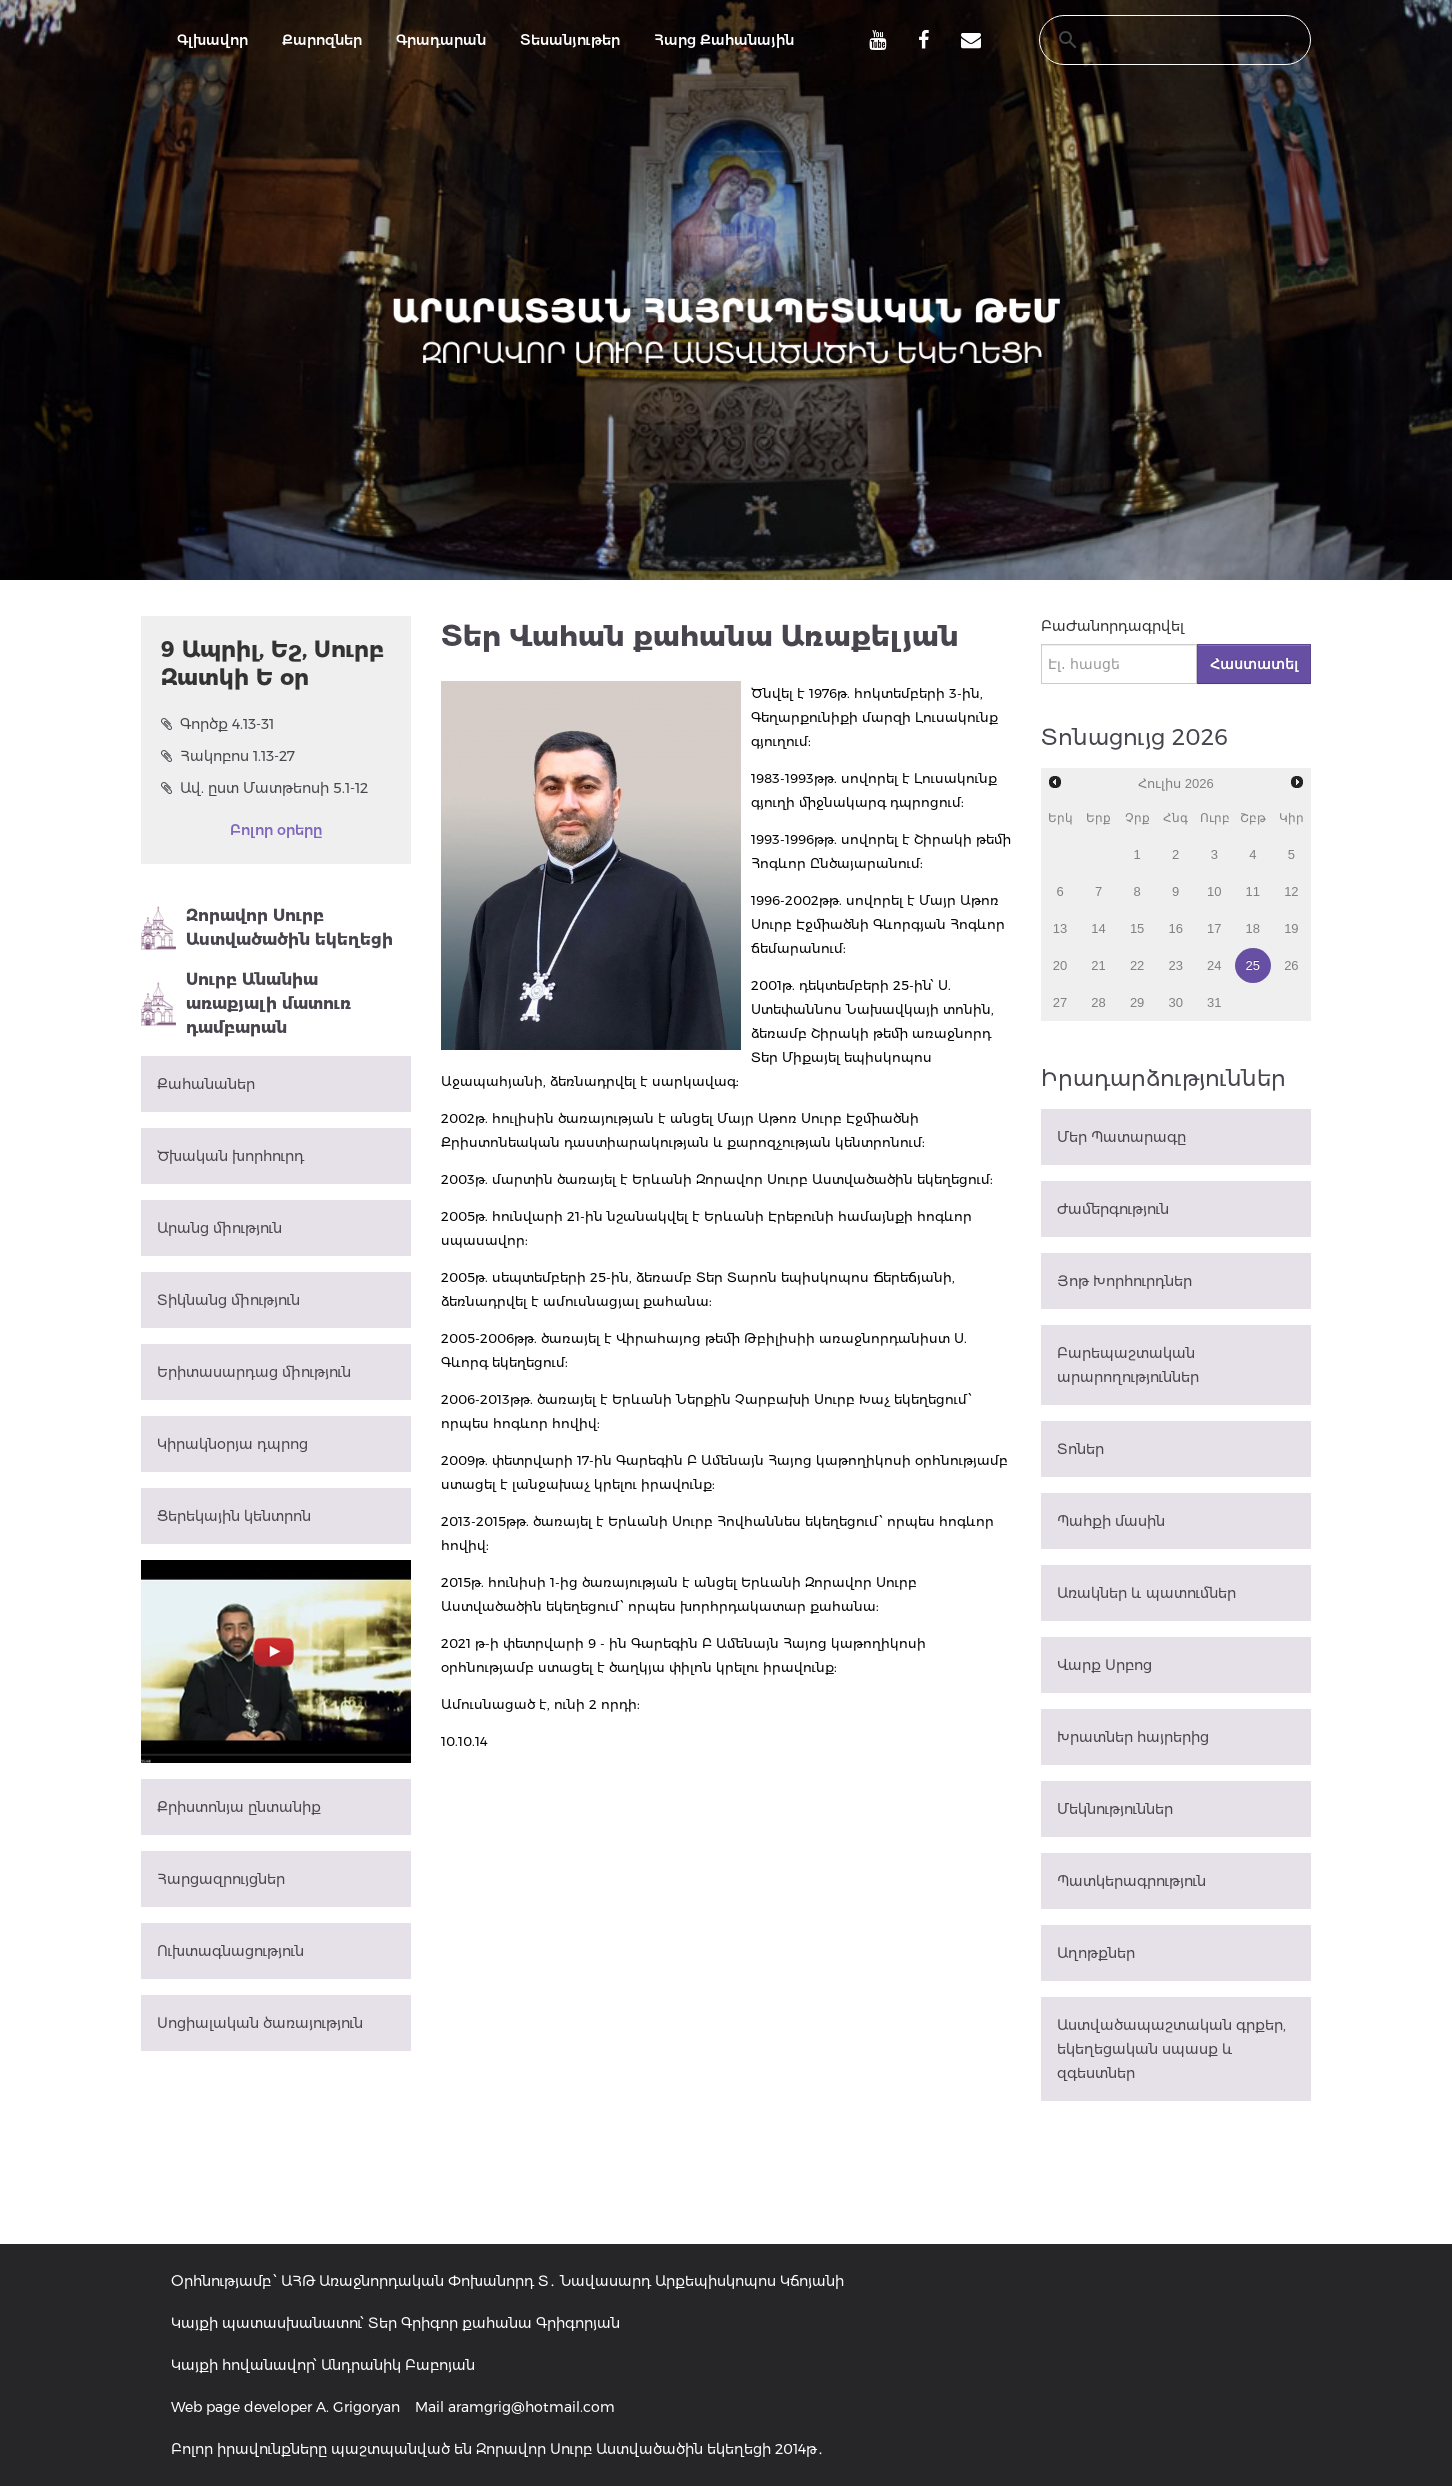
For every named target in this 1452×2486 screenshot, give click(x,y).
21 (1098, 965)
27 (1060, 1002)
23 (1175, 965)
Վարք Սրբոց (1104, 1665)
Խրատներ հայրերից (1133, 1737)
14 (1098, 928)
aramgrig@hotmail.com (531, 2407)
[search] (1156, 40)
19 (1291, 928)
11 (1253, 891)
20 (1060, 965)
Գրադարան (441, 40)
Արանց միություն (219, 1228)
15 (1137, 928)
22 (1137, 965)
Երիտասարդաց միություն (254, 1372)
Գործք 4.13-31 (217, 724)
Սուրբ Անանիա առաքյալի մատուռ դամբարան (246, 1003)
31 (1214, 1002)
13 (1060, 928)
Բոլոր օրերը (276, 830)
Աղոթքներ (1096, 1953)
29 (1137, 1002)
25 (1253, 965)
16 (1175, 928)
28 (1098, 1002)
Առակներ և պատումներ (1146, 1593)
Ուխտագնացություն (230, 1951)
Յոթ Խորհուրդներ (1124, 1281)
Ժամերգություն (1113, 1209)
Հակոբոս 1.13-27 (228, 756)
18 (1253, 928)
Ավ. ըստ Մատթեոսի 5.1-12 (264, 788)
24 (1214, 965)
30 (1175, 1002)
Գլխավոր (212, 40)
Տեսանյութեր (570, 40)
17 (1214, 928)
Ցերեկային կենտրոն (234, 1516)
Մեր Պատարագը (1121, 1137)
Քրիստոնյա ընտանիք (239, 1807)
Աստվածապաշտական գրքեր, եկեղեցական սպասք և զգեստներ (1171, 2049)
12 (1291, 891)
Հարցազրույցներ (221, 1879)
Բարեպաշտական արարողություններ (1128, 1365)
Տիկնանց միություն (228, 1300)
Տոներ (1080, 1449)
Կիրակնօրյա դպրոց (232, 1444)
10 (1214, 891)
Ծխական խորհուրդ (230, 1156)
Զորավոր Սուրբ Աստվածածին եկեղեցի (267, 928)
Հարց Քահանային (724, 40)
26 (1291, 965)
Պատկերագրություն (1131, 1881)
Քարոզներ (322, 40)
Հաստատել (1254, 664)
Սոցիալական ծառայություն (260, 2023)
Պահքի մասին (1111, 1521)
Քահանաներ (206, 1084)
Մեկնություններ (1115, 1809)
